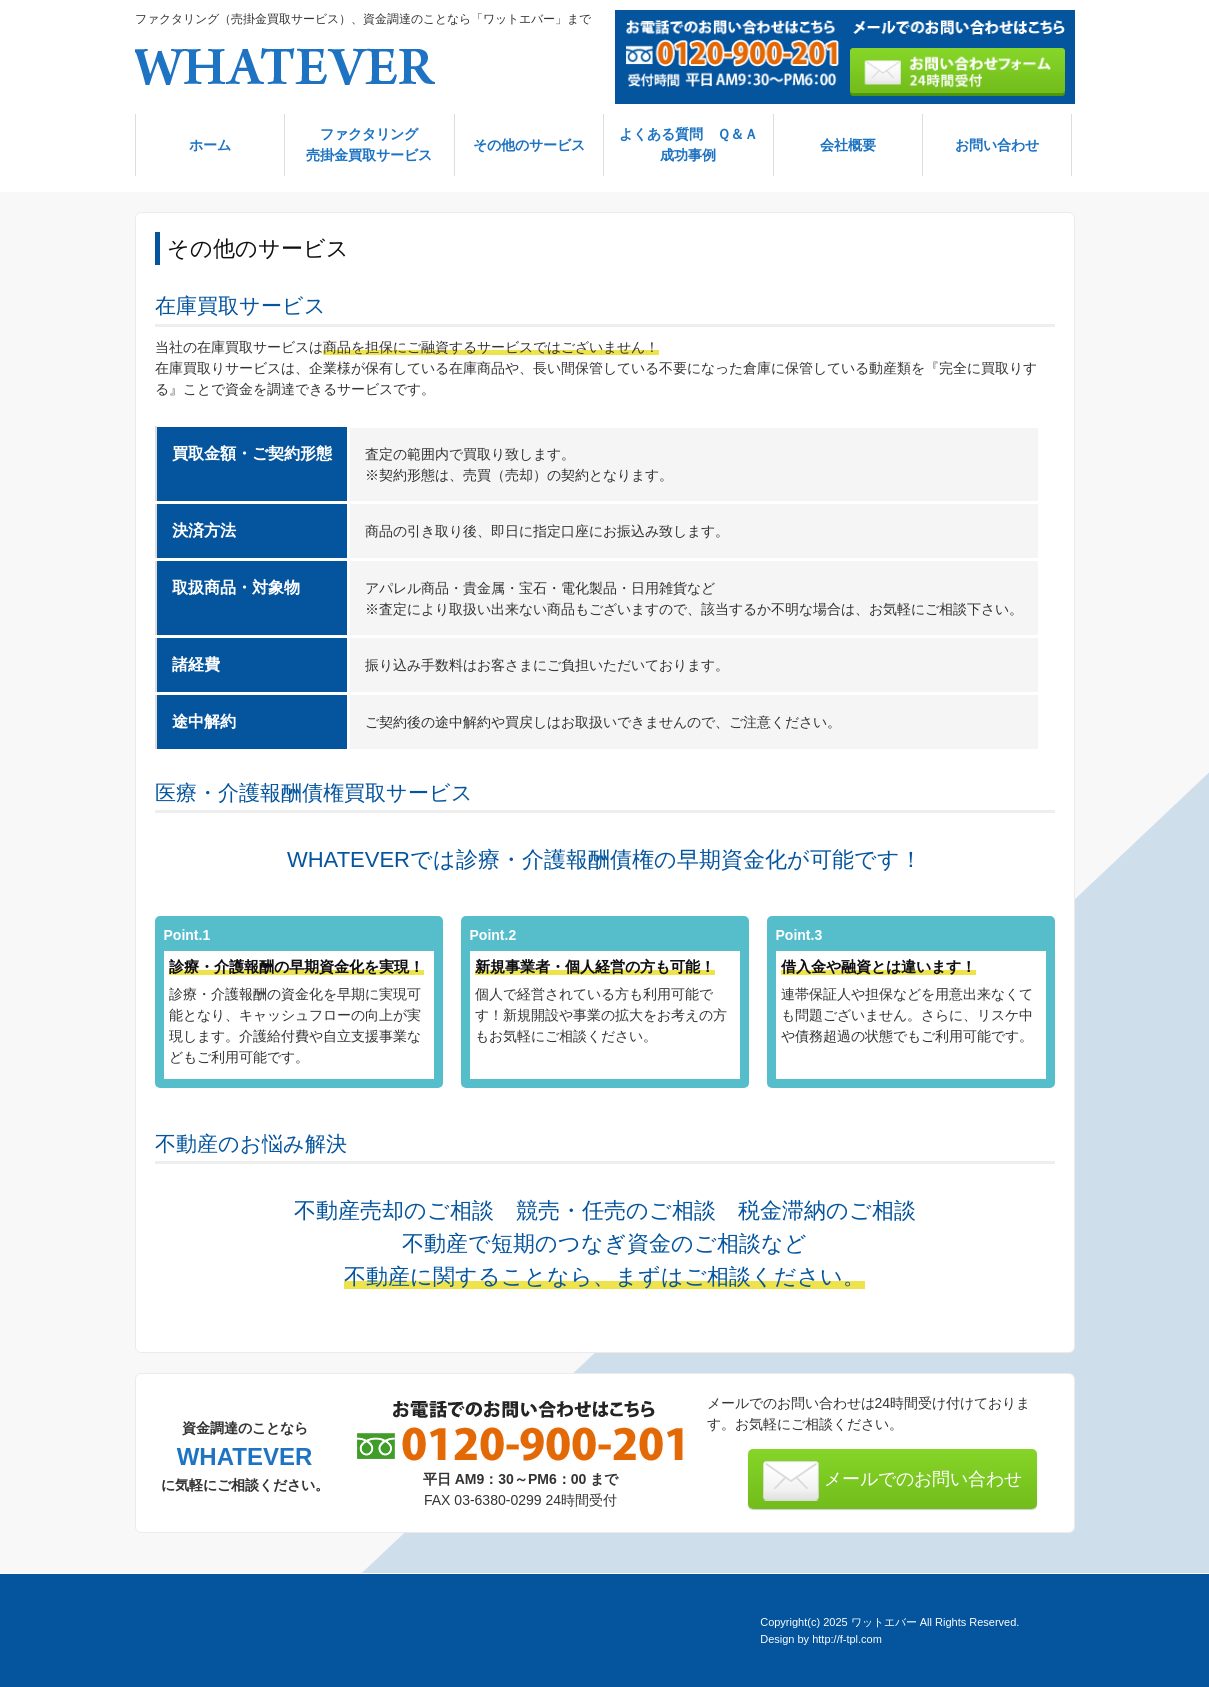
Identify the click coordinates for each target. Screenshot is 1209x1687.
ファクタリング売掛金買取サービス (369, 144)
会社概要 (848, 145)
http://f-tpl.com (847, 1639)
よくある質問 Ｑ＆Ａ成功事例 (688, 144)
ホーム (210, 145)
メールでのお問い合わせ (892, 1481)
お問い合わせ (997, 145)
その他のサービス (529, 145)
